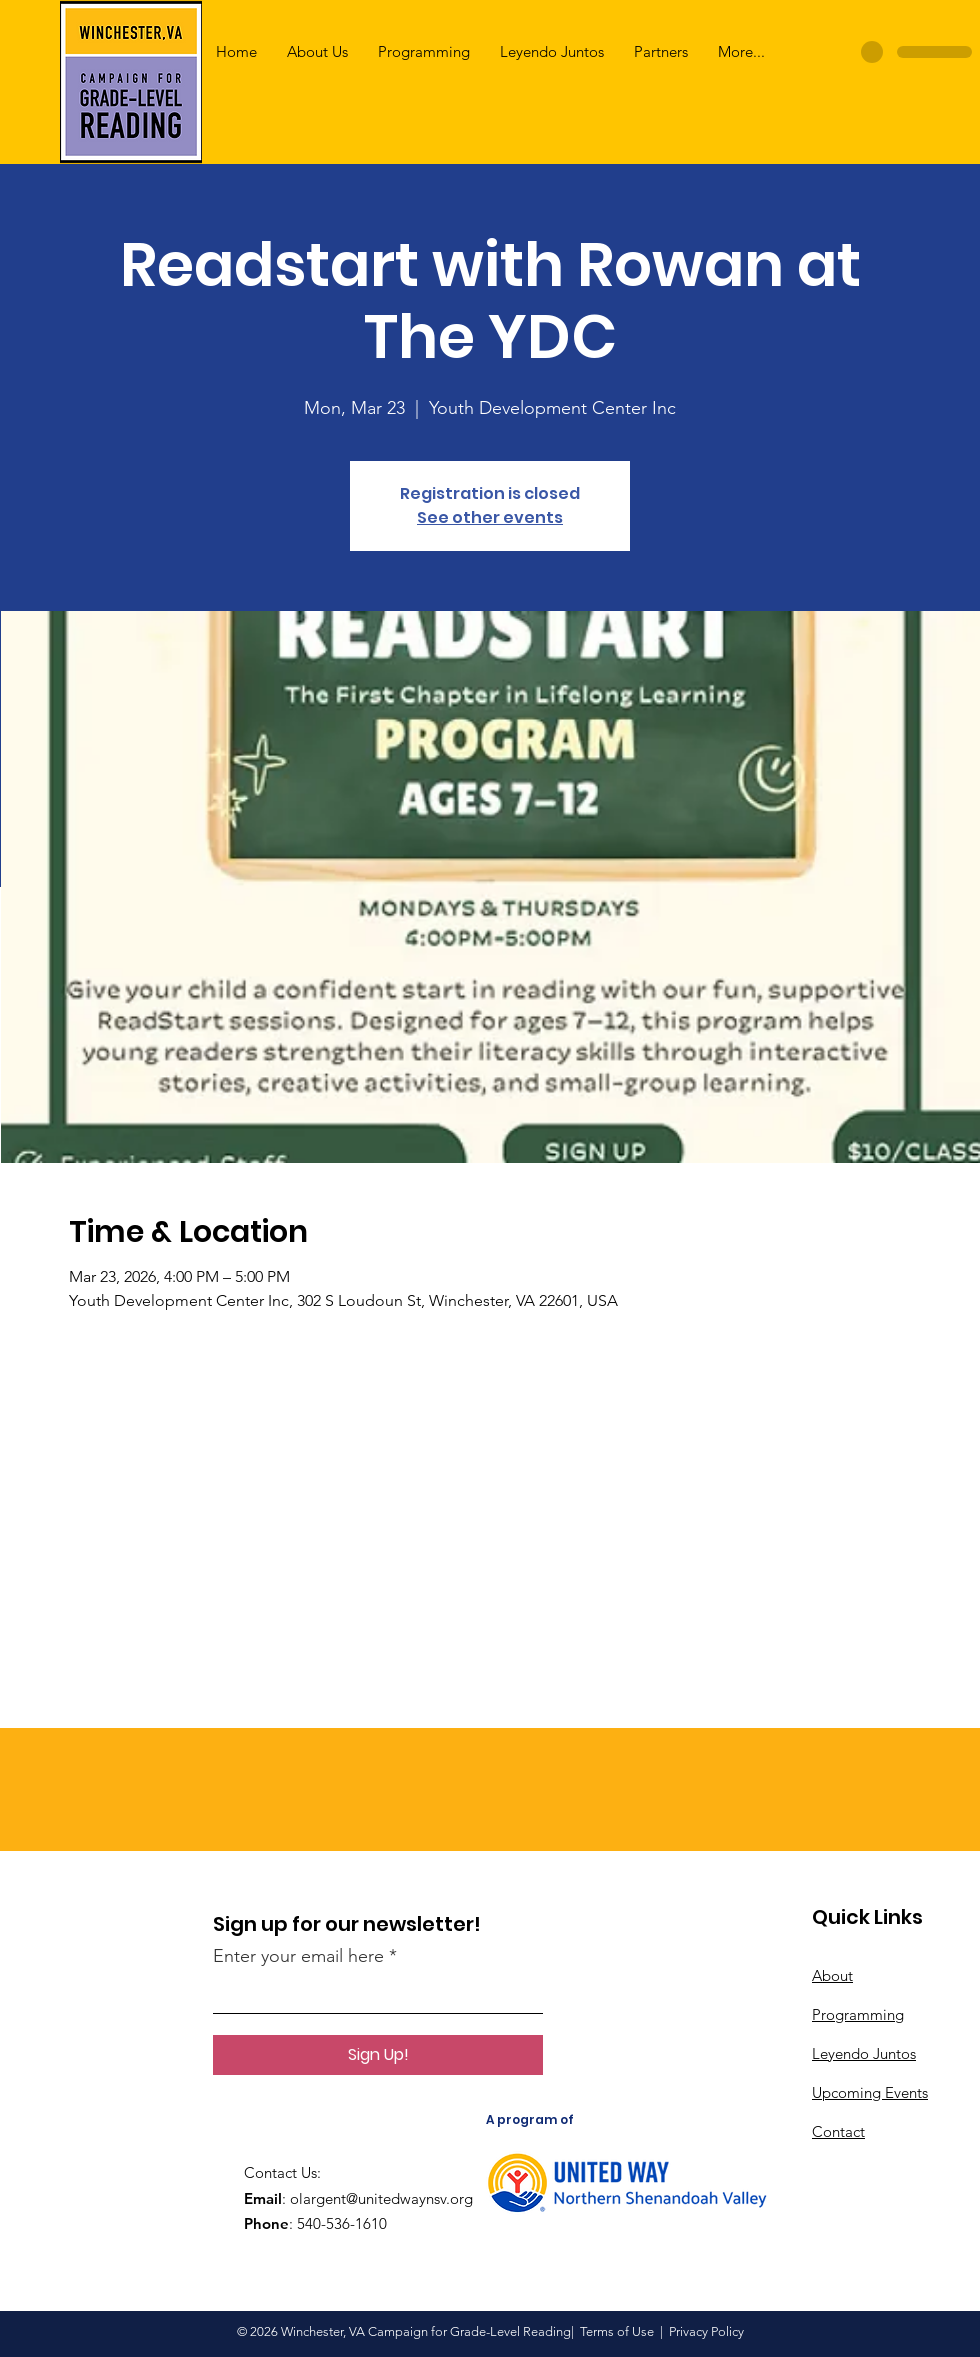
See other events (490, 517)
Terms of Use (617, 2331)
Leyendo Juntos (864, 2053)
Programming (858, 2014)
